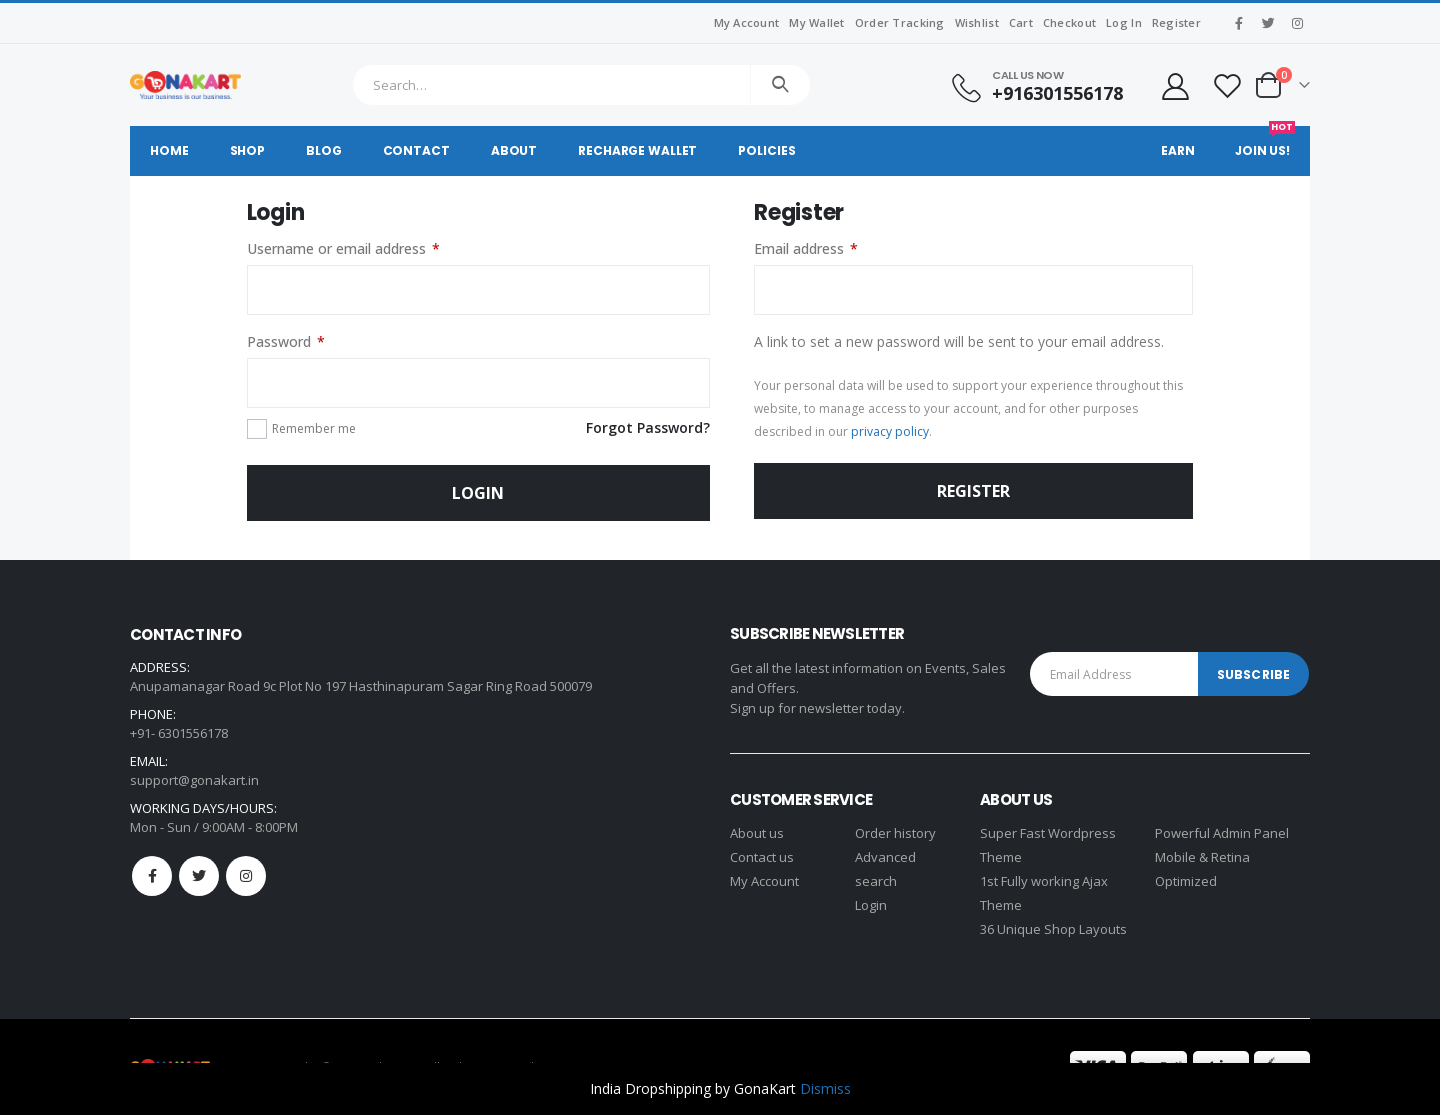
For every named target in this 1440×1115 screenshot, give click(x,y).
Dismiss (825, 1088)
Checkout (1069, 22)
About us (757, 833)
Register (1176, 22)
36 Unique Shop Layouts (1053, 929)
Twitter (199, 876)
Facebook (152, 876)
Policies (766, 150)
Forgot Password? (648, 427)
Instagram (246, 876)
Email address (806, 249)
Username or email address (343, 249)
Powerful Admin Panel (1222, 833)
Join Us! (1265, 142)
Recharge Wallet (637, 150)
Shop (248, 150)
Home (169, 150)
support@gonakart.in (194, 780)
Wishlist (977, 22)
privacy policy (890, 431)
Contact (416, 150)
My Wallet (816, 22)
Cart (1021, 22)
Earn (1178, 150)
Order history (895, 833)
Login (478, 493)
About (514, 150)
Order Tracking (900, 22)
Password (286, 342)
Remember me (314, 428)
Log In (1124, 22)
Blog (324, 150)
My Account (747, 22)
